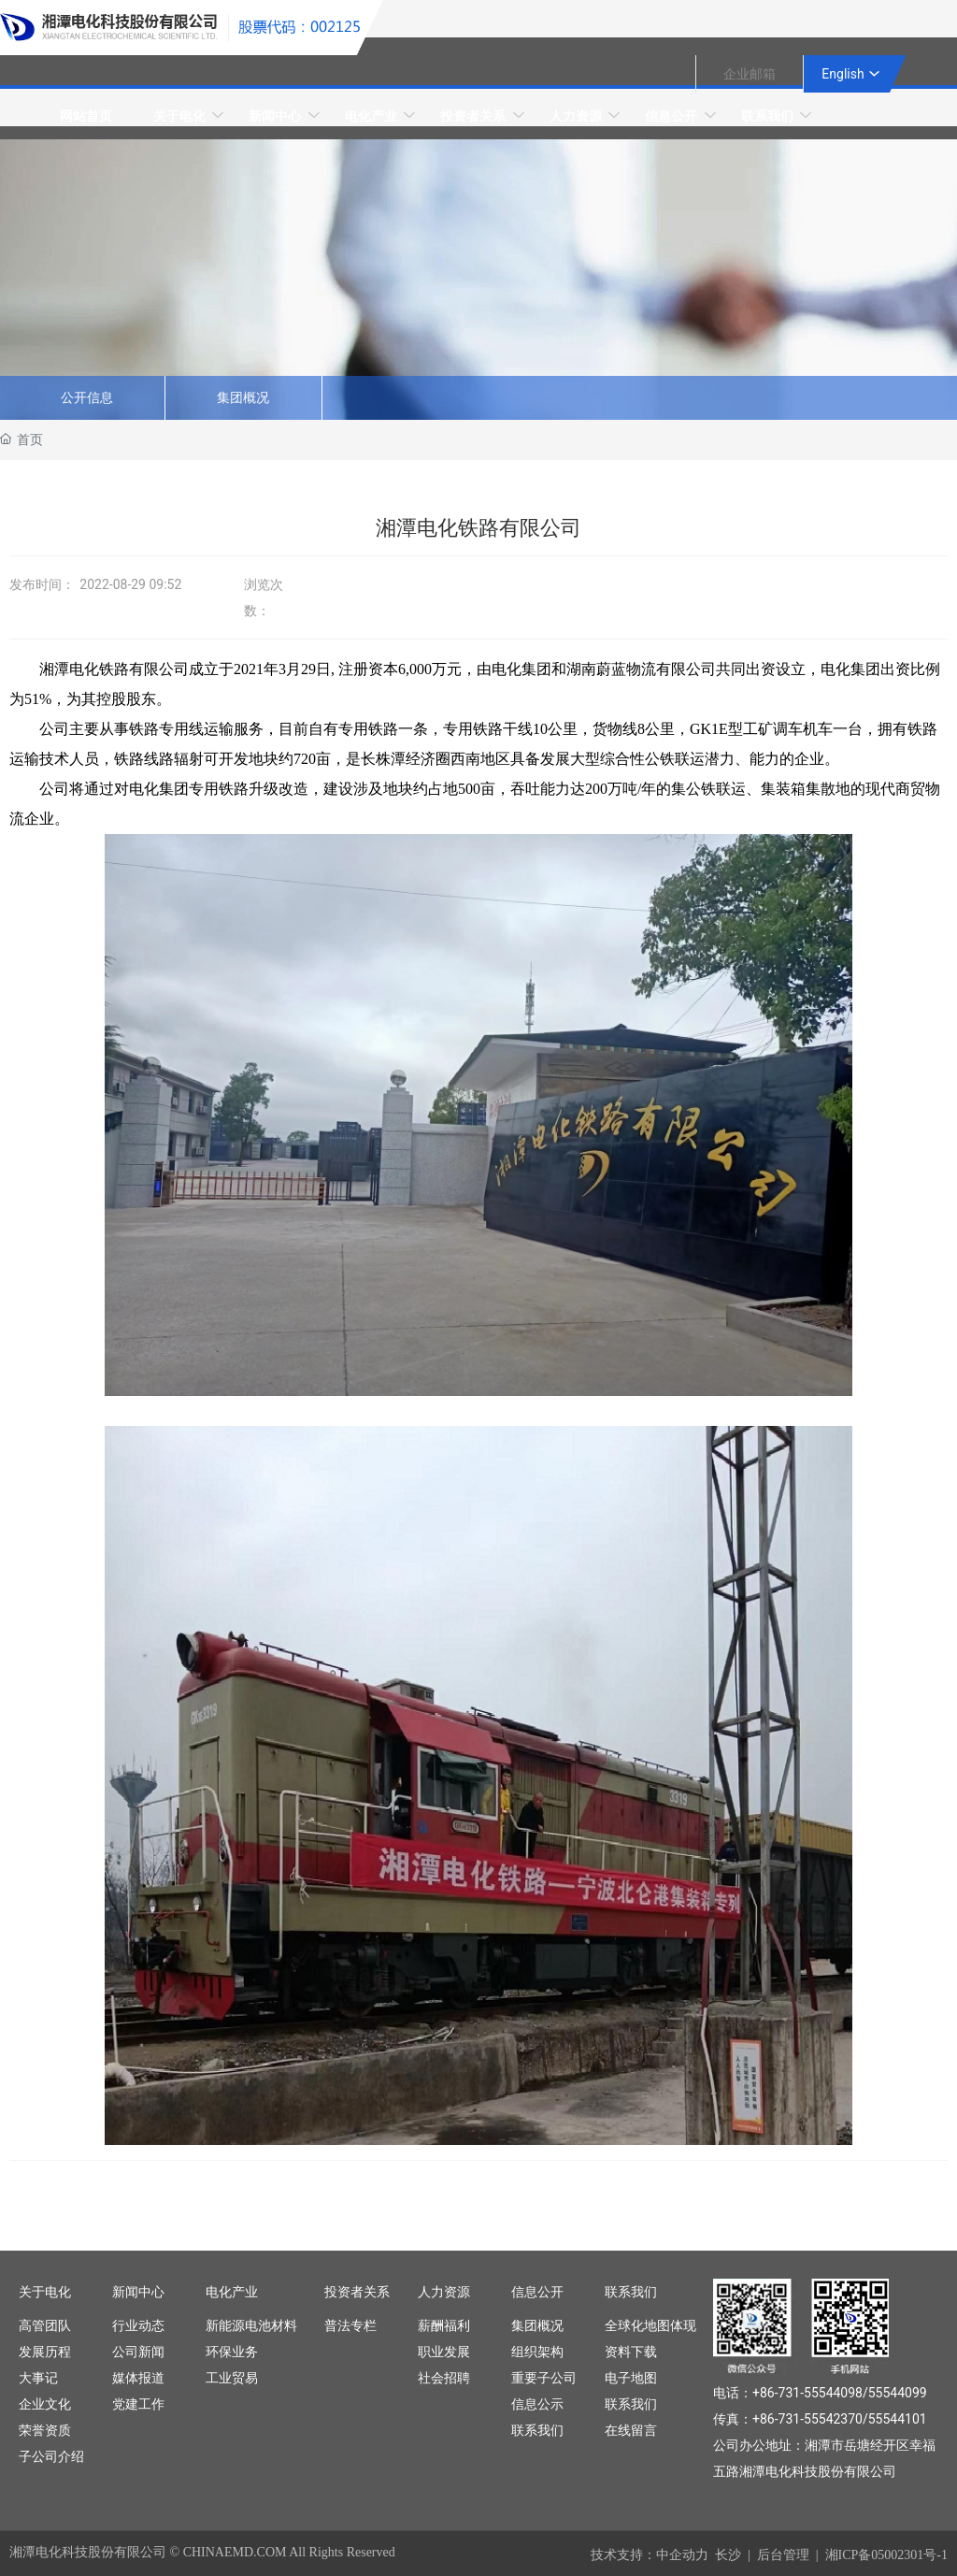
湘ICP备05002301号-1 (886, 2555)
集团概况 (243, 398)
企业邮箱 (749, 73)
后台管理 (783, 2555)
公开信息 (87, 398)
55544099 (897, 2392)
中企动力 (682, 2555)
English (842, 73)
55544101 (897, 2418)
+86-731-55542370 (807, 2418)
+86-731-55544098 (807, 2392)
